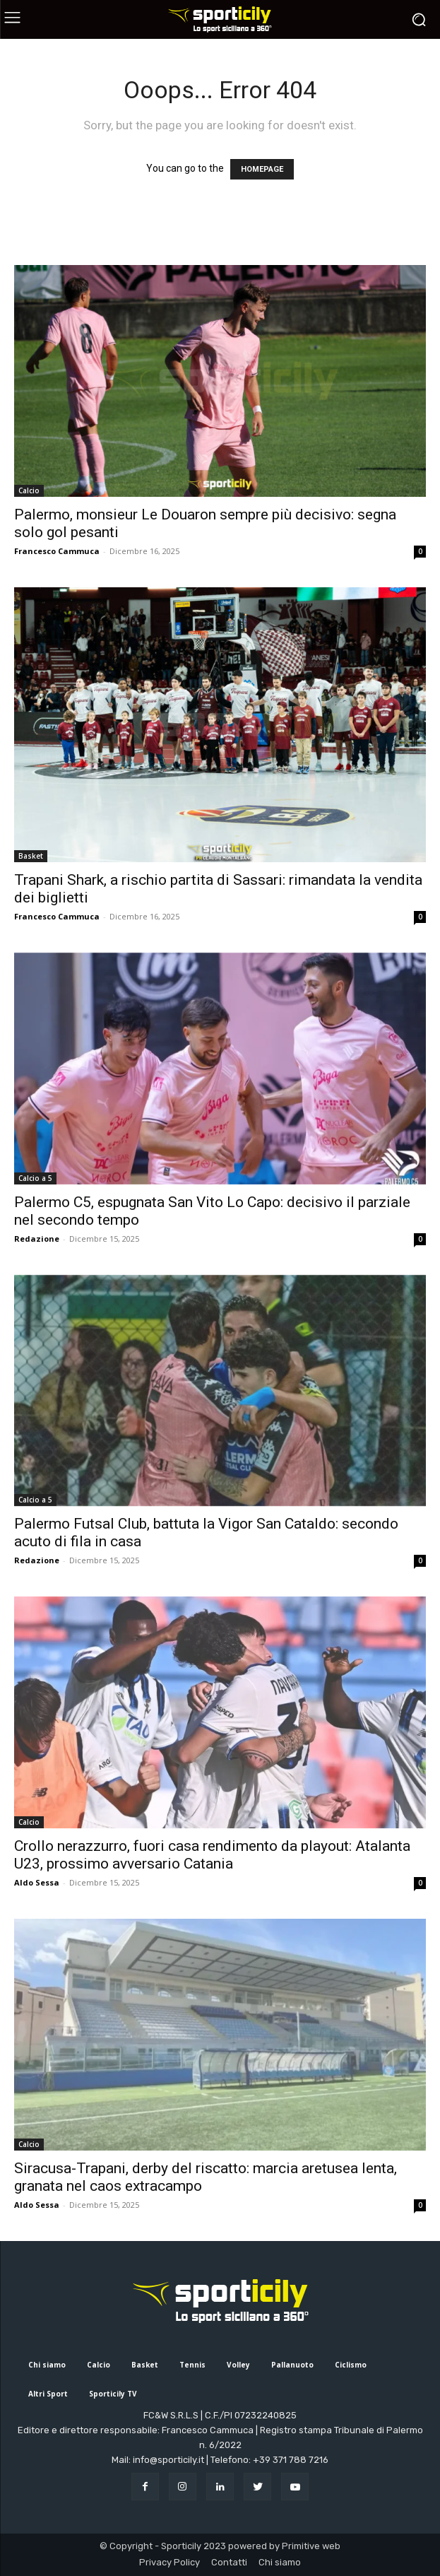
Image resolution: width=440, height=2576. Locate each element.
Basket (30, 856)
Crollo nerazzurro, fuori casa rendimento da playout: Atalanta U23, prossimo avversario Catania (212, 1854)
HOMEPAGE (262, 169)
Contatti (229, 2562)
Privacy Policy (169, 2562)
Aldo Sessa (36, 1882)
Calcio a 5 (35, 1178)
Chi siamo (279, 2562)
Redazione (36, 1238)
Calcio (29, 490)
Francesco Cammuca (57, 551)
